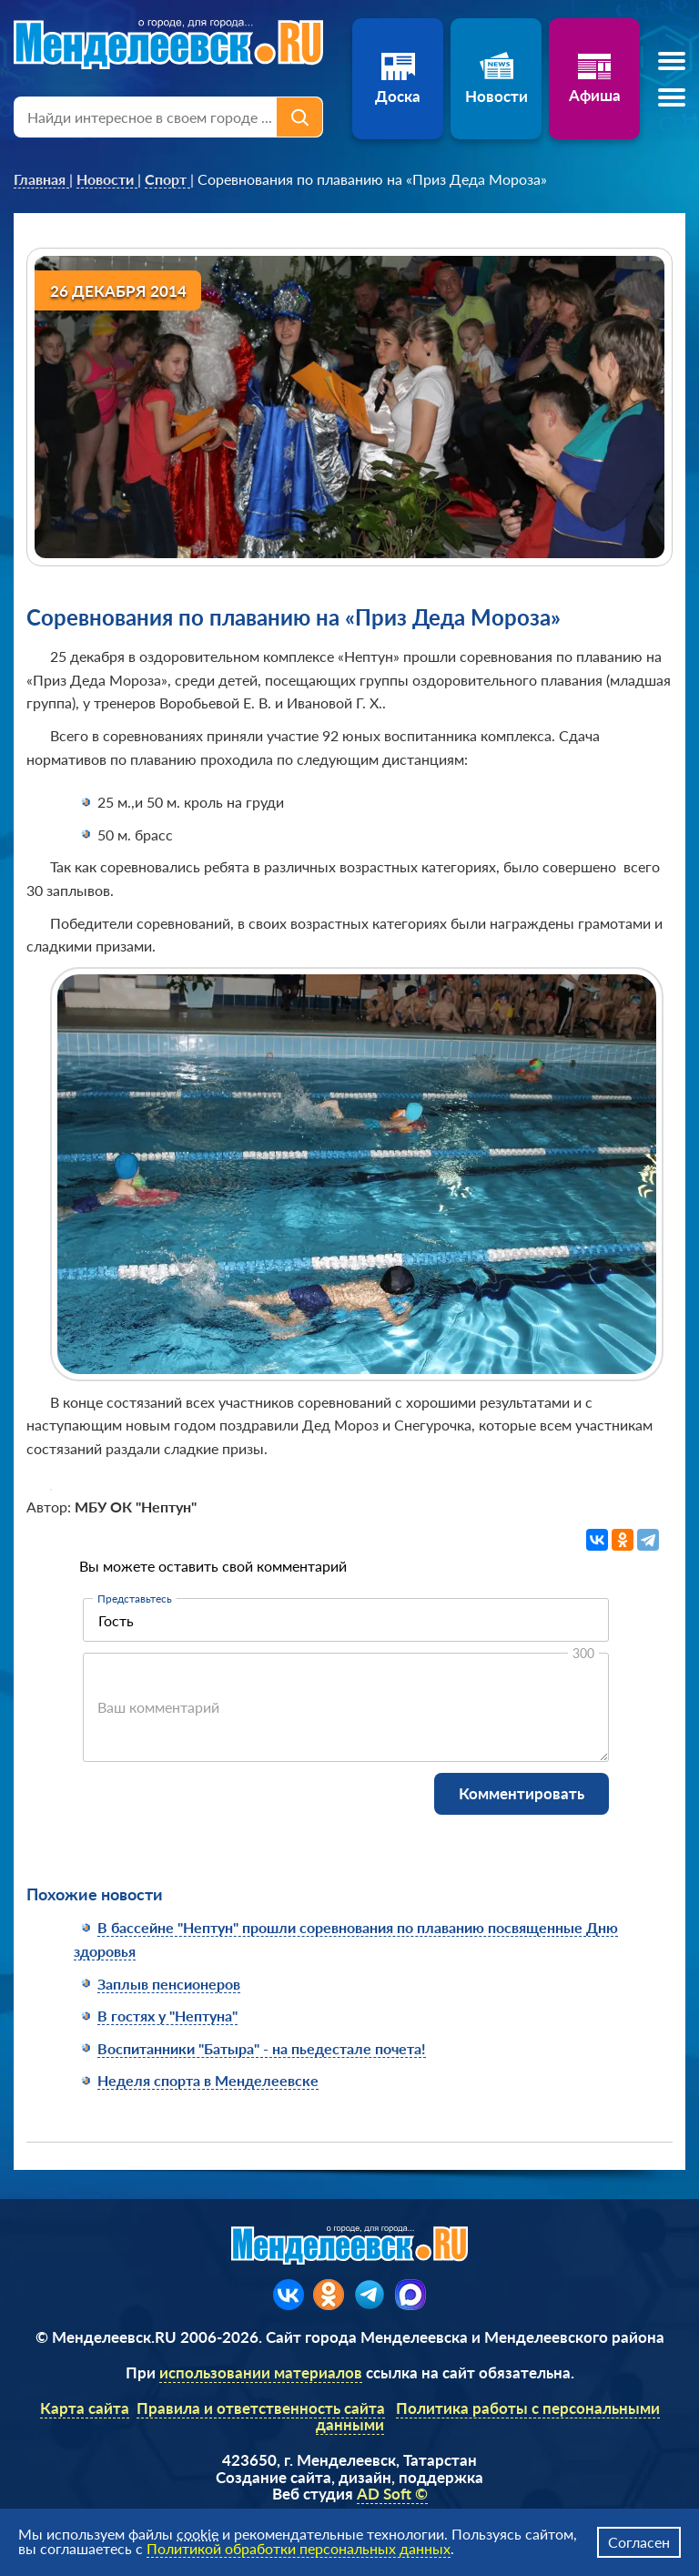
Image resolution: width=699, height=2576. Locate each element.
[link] (41, 179)
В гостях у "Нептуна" (167, 2015)
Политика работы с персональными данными (488, 2416)
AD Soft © (392, 2493)
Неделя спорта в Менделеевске (208, 2080)
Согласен (639, 2542)
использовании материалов (260, 2372)
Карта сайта (84, 2408)
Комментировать (521, 1793)
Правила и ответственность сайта (261, 2408)
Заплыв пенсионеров (168, 1983)
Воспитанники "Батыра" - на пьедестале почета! (261, 2048)
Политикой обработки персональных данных (299, 2548)
